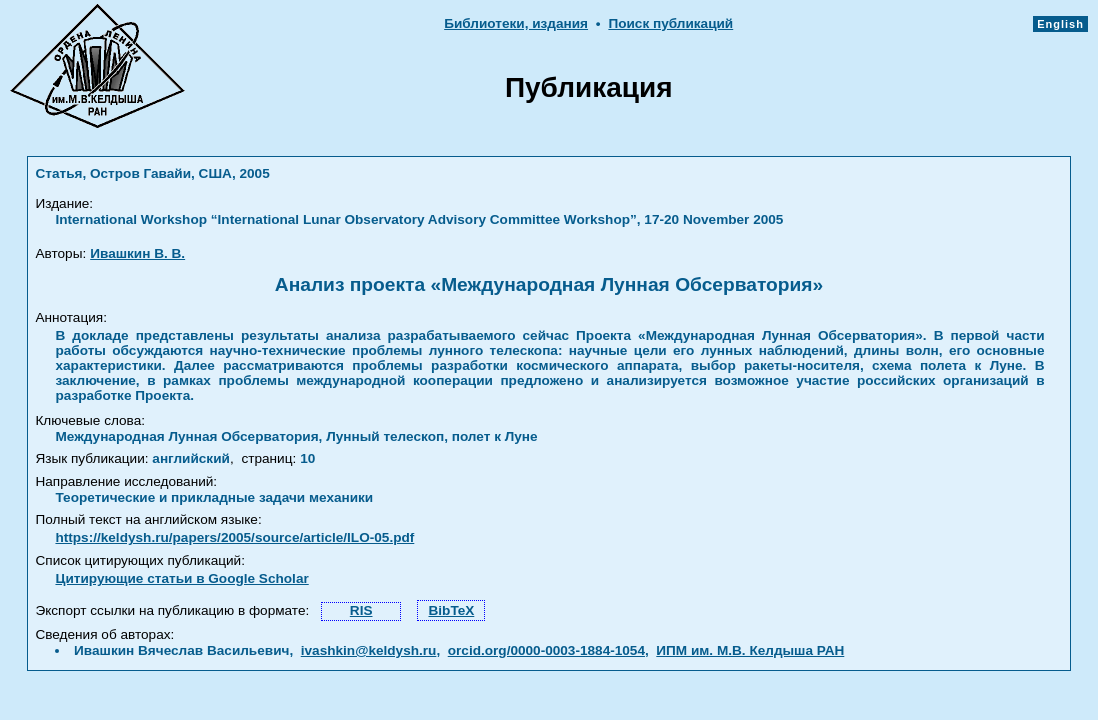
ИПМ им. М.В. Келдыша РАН (750, 650)
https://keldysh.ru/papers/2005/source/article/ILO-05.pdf (234, 537)
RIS (361, 610)
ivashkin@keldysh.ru (369, 650)
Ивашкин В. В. (137, 253)
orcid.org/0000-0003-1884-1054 (546, 650)
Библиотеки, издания (516, 23)
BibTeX (451, 610)
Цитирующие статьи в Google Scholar (181, 578)
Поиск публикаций (670, 23)
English (1060, 24)
